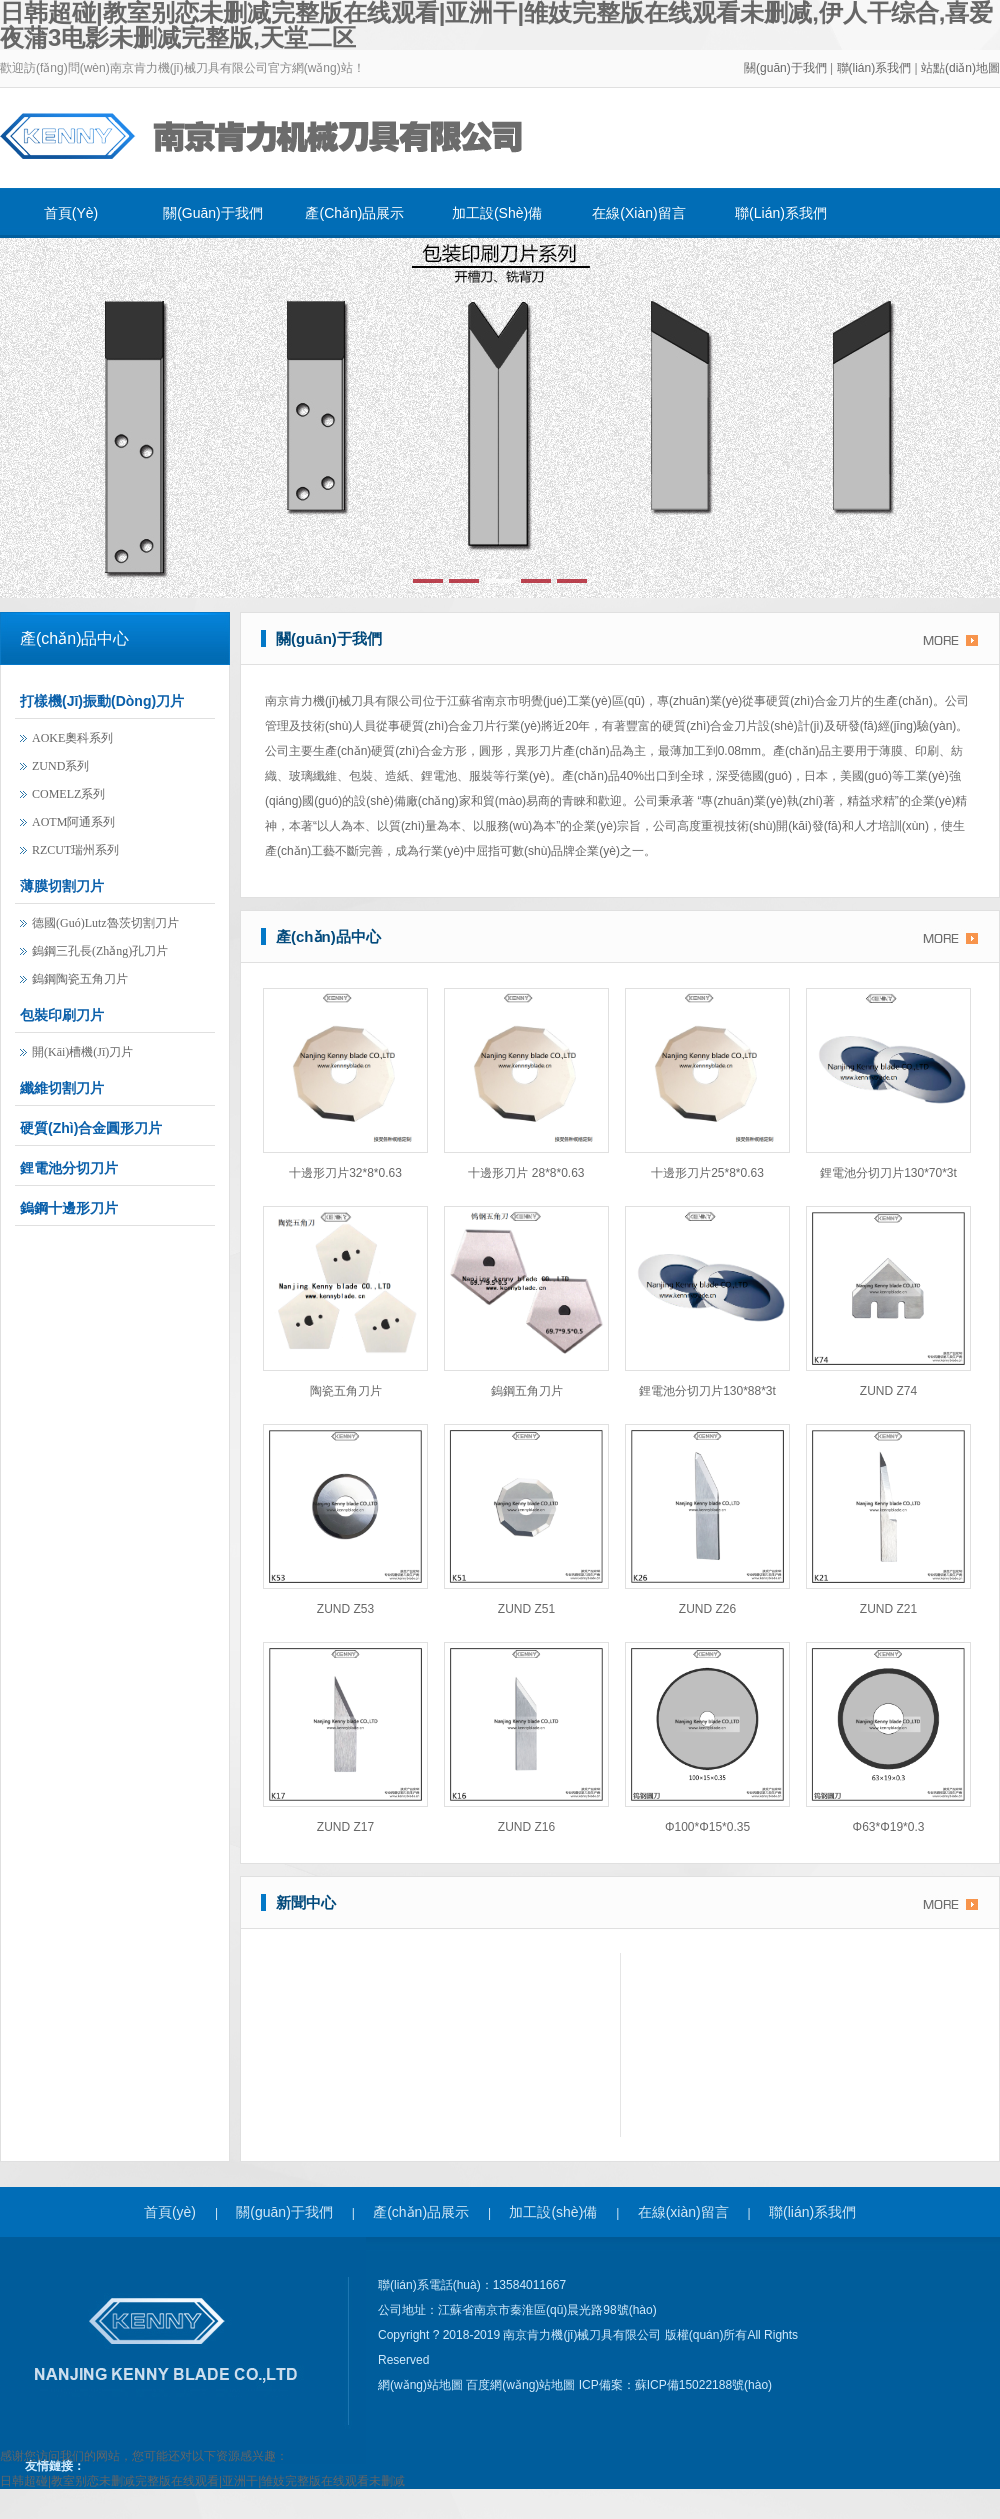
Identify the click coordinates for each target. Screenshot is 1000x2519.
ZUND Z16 (526, 1827)
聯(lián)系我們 (876, 68)
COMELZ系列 (68, 794)
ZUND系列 (60, 766)
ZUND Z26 (707, 1609)
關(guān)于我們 (785, 68)
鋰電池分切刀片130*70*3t (888, 1173)
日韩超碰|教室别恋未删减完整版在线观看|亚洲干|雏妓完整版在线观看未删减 (202, 2481)
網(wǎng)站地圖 (422, 2385)
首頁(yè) (71, 213)
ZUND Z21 (888, 1609)
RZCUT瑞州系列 (75, 850)
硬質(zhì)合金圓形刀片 (91, 1128)
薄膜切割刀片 (62, 886)
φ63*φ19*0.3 (889, 1827)
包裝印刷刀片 (62, 1015)
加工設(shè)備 (497, 213)
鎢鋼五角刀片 (527, 1391)
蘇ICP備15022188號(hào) (703, 2385)
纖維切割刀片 (62, 1088)
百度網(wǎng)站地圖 (522, 2385)
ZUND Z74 (888, 1391)
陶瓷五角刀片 (346, 1391)
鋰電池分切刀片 (69, 1168)
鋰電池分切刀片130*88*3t (707, 1391)
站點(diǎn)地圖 (960, 68)
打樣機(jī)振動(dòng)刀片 (102, 701)
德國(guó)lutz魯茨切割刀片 (105, 923)
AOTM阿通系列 (73, 822)
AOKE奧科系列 (72, 738)
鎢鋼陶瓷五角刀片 (80, 979)
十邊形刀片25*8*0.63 (707, 1173)
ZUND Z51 (526, 1609)
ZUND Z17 (345, 1827)
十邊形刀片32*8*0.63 (345, 1173)
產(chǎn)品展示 (354, 213)
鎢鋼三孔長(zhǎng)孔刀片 (100, 951)
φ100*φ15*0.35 (707, 1827)
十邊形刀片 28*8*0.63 (526, 1173)
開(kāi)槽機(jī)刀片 (82, 1052)
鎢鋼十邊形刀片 (69, 1208)
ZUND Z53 (345, 1609)
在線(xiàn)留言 (638, 213)
